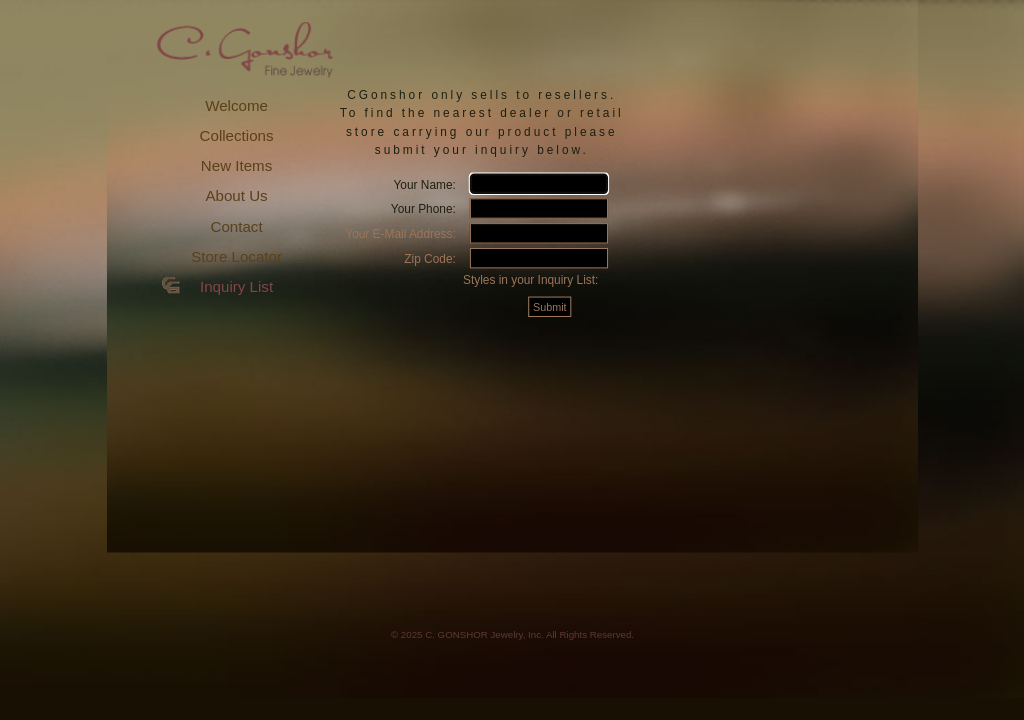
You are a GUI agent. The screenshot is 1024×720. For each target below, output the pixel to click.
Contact (237, 226)
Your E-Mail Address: (400, 233)
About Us (236, 195)
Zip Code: (430, 258)
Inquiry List (236, 286)
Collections (237, 135)
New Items (236, 165)
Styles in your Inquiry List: (530, 279)
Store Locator (236, 256)
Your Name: (424, 183)
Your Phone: (423, 208)
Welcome (236, 105)
